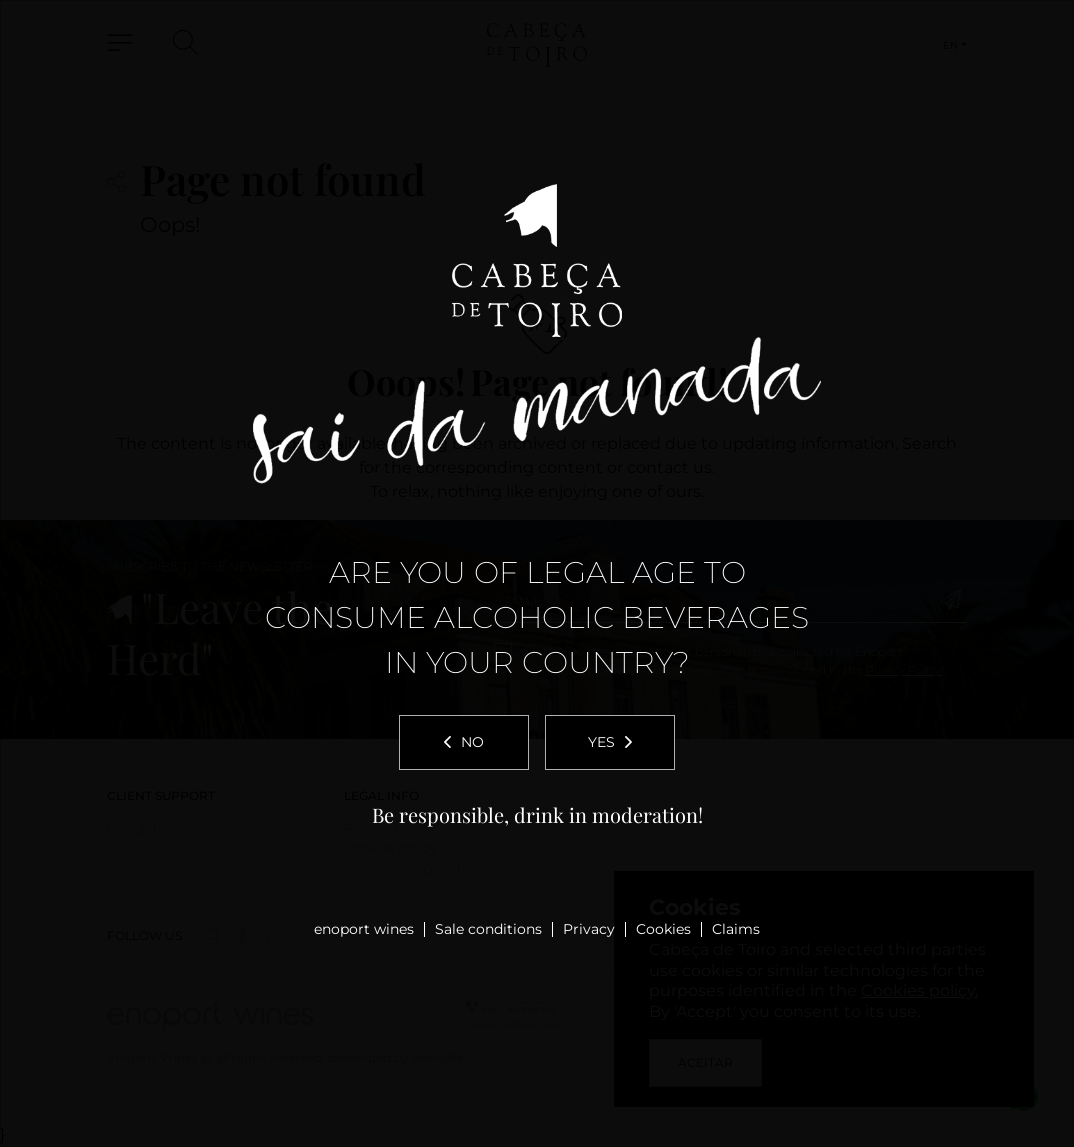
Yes (610, 742)
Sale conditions (488, 929)
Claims (736, 929)
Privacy (589, 929)
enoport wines (364, 929)
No (464, 742)
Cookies (663, 929)
